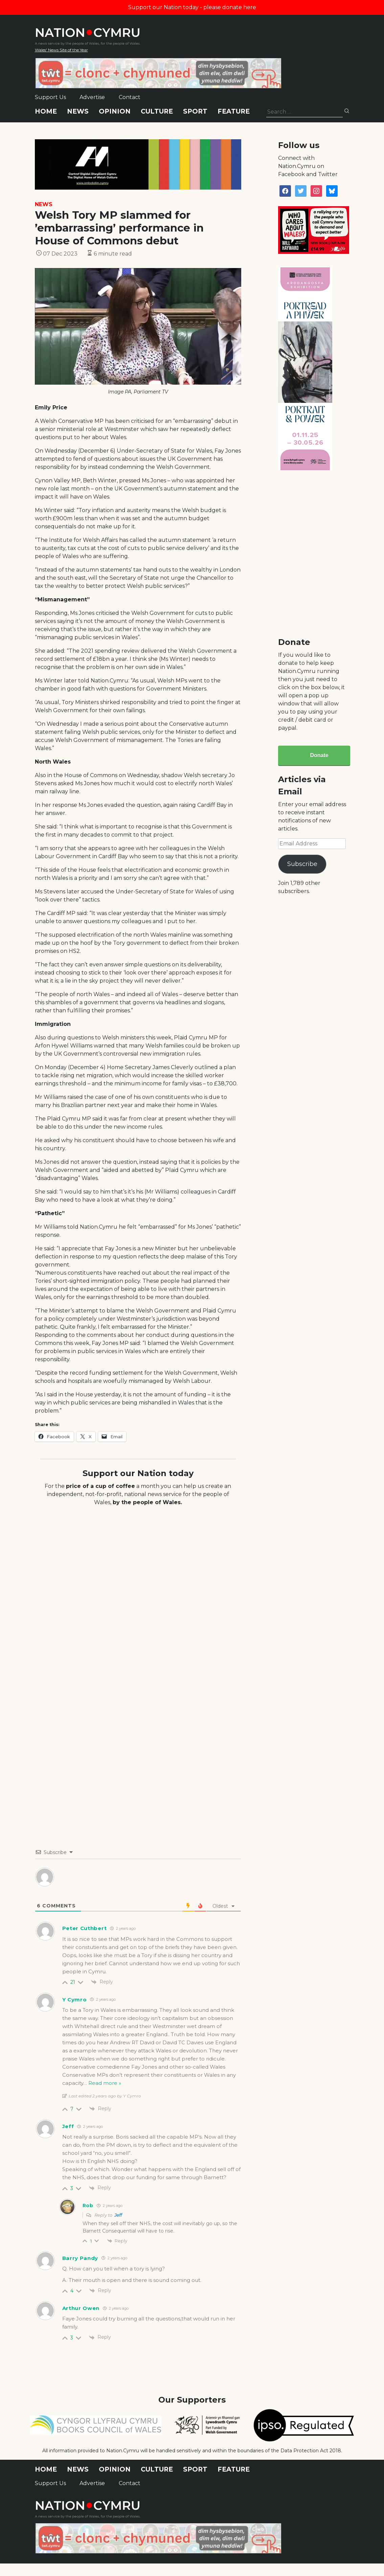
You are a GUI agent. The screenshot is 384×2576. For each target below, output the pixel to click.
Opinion (115, 111)
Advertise (92, 97)
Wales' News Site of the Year (61, 49)
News (78, 111)
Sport (195, 111)
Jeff (118, 2215)
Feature (234, 111)
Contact (129, 97)
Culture (157, 111)
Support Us (50, 97)
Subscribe (302, 864)
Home (46, 111)
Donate (319, 755)
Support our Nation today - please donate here (192, 7)
